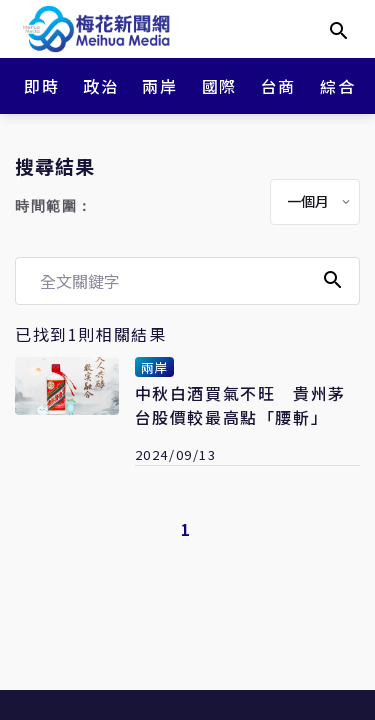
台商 (278, 86)
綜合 (337, 86)
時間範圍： (54, 206)
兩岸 (159, 86)
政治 (100, 86)
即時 (41, 86)
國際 (219, 86)
